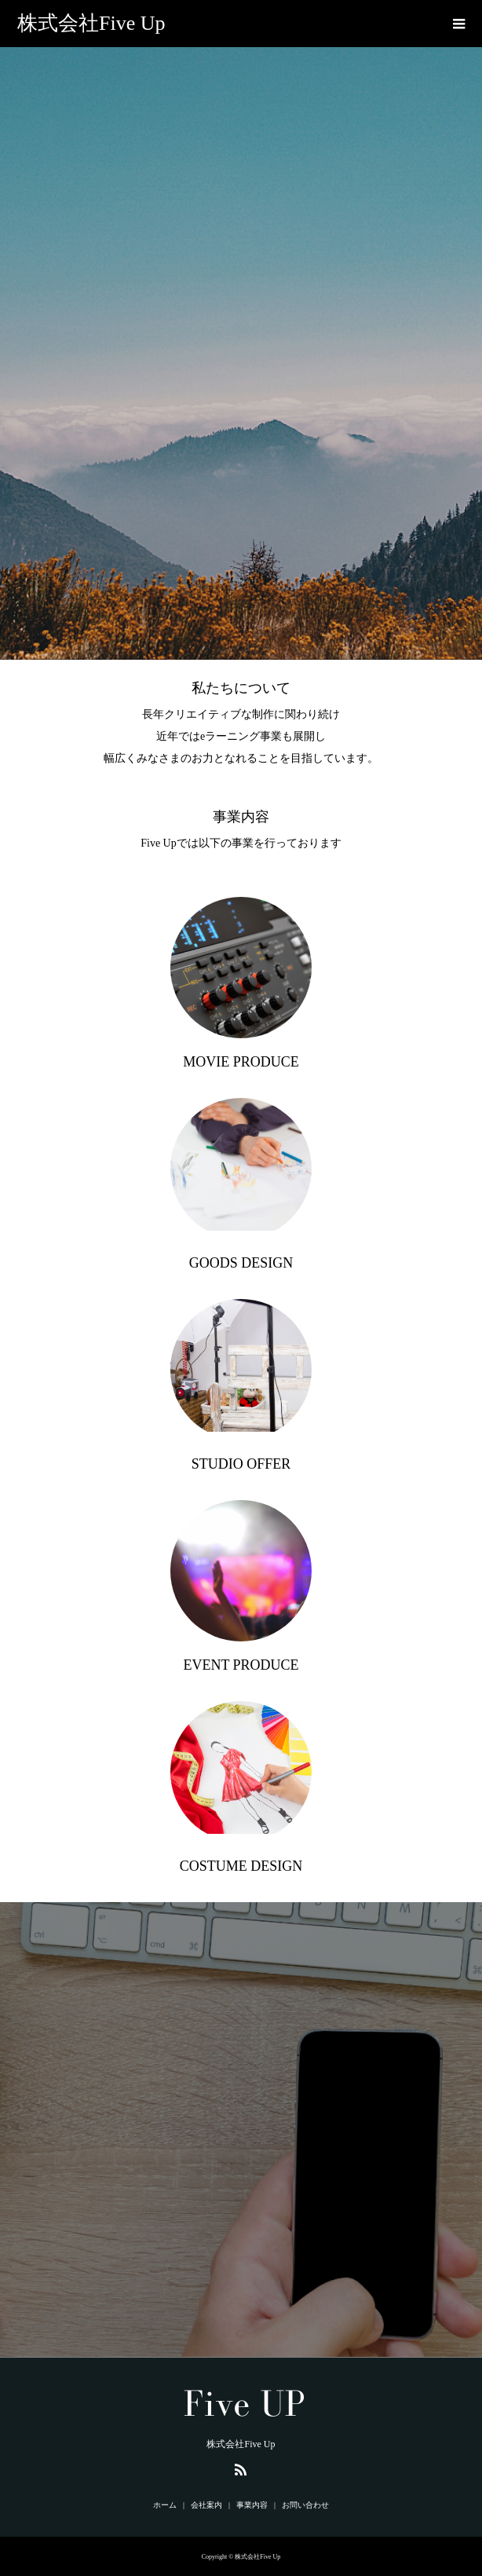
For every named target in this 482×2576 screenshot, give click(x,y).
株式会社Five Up (91, 23)
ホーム (165, 2505)
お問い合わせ (305, 2505)
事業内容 (252, 2505)
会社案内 (206, 2505)
